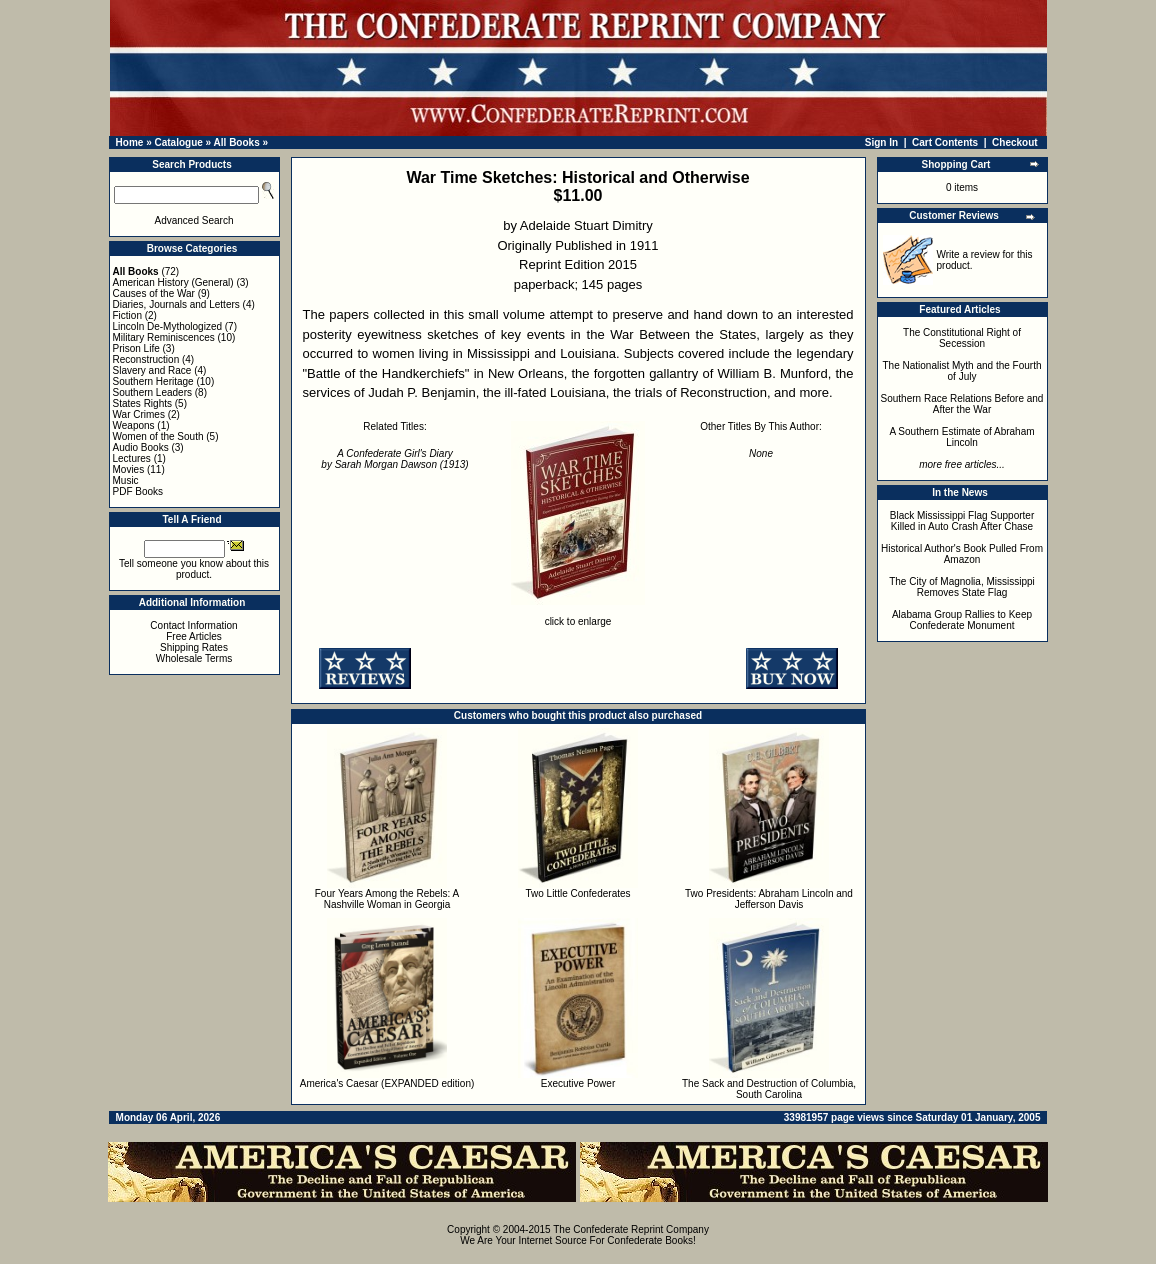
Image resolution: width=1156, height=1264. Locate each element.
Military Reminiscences (164, 337)
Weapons (134, 425)
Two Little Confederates (577, 893)
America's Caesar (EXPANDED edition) (387, 1083)
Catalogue (178, 142)
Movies (129, 469)
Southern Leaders (153, 392)
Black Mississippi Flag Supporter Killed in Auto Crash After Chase (962, 521)
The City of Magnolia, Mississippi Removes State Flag (962, 587)
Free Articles (194, 636)
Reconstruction (146, 359)
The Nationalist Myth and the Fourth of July (962, 371)
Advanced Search (194, 220)
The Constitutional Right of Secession (962, 338)
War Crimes (139, 414)
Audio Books (141, 447)
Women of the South (158, 436)
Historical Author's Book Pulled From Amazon (962, 554)
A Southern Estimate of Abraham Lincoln (961, 437)
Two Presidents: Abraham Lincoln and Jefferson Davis (769, 899)
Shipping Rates (194, 647)
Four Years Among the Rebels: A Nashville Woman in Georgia (387, 899)
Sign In (881, 142)
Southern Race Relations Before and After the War (962, 404)
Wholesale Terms (194, 658)
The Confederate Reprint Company (631, 1229)
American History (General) (173, 282)
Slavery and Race (152, 370)
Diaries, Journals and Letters (176, 304)
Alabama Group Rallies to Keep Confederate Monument (962, 620)
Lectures (132, 458)
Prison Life (136, 348)
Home (130, 142)
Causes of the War (154, 293)
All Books (237, 142)
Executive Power (578, 1083)
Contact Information (193, 625)
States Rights (142, 403)
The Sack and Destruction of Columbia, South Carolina (769, 1089)
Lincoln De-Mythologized (168, 326)
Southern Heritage (153, 381)
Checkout (1015, 142)
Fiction (127, 315)
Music (126, 480)
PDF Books (138, 491)
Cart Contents (945, 142)
